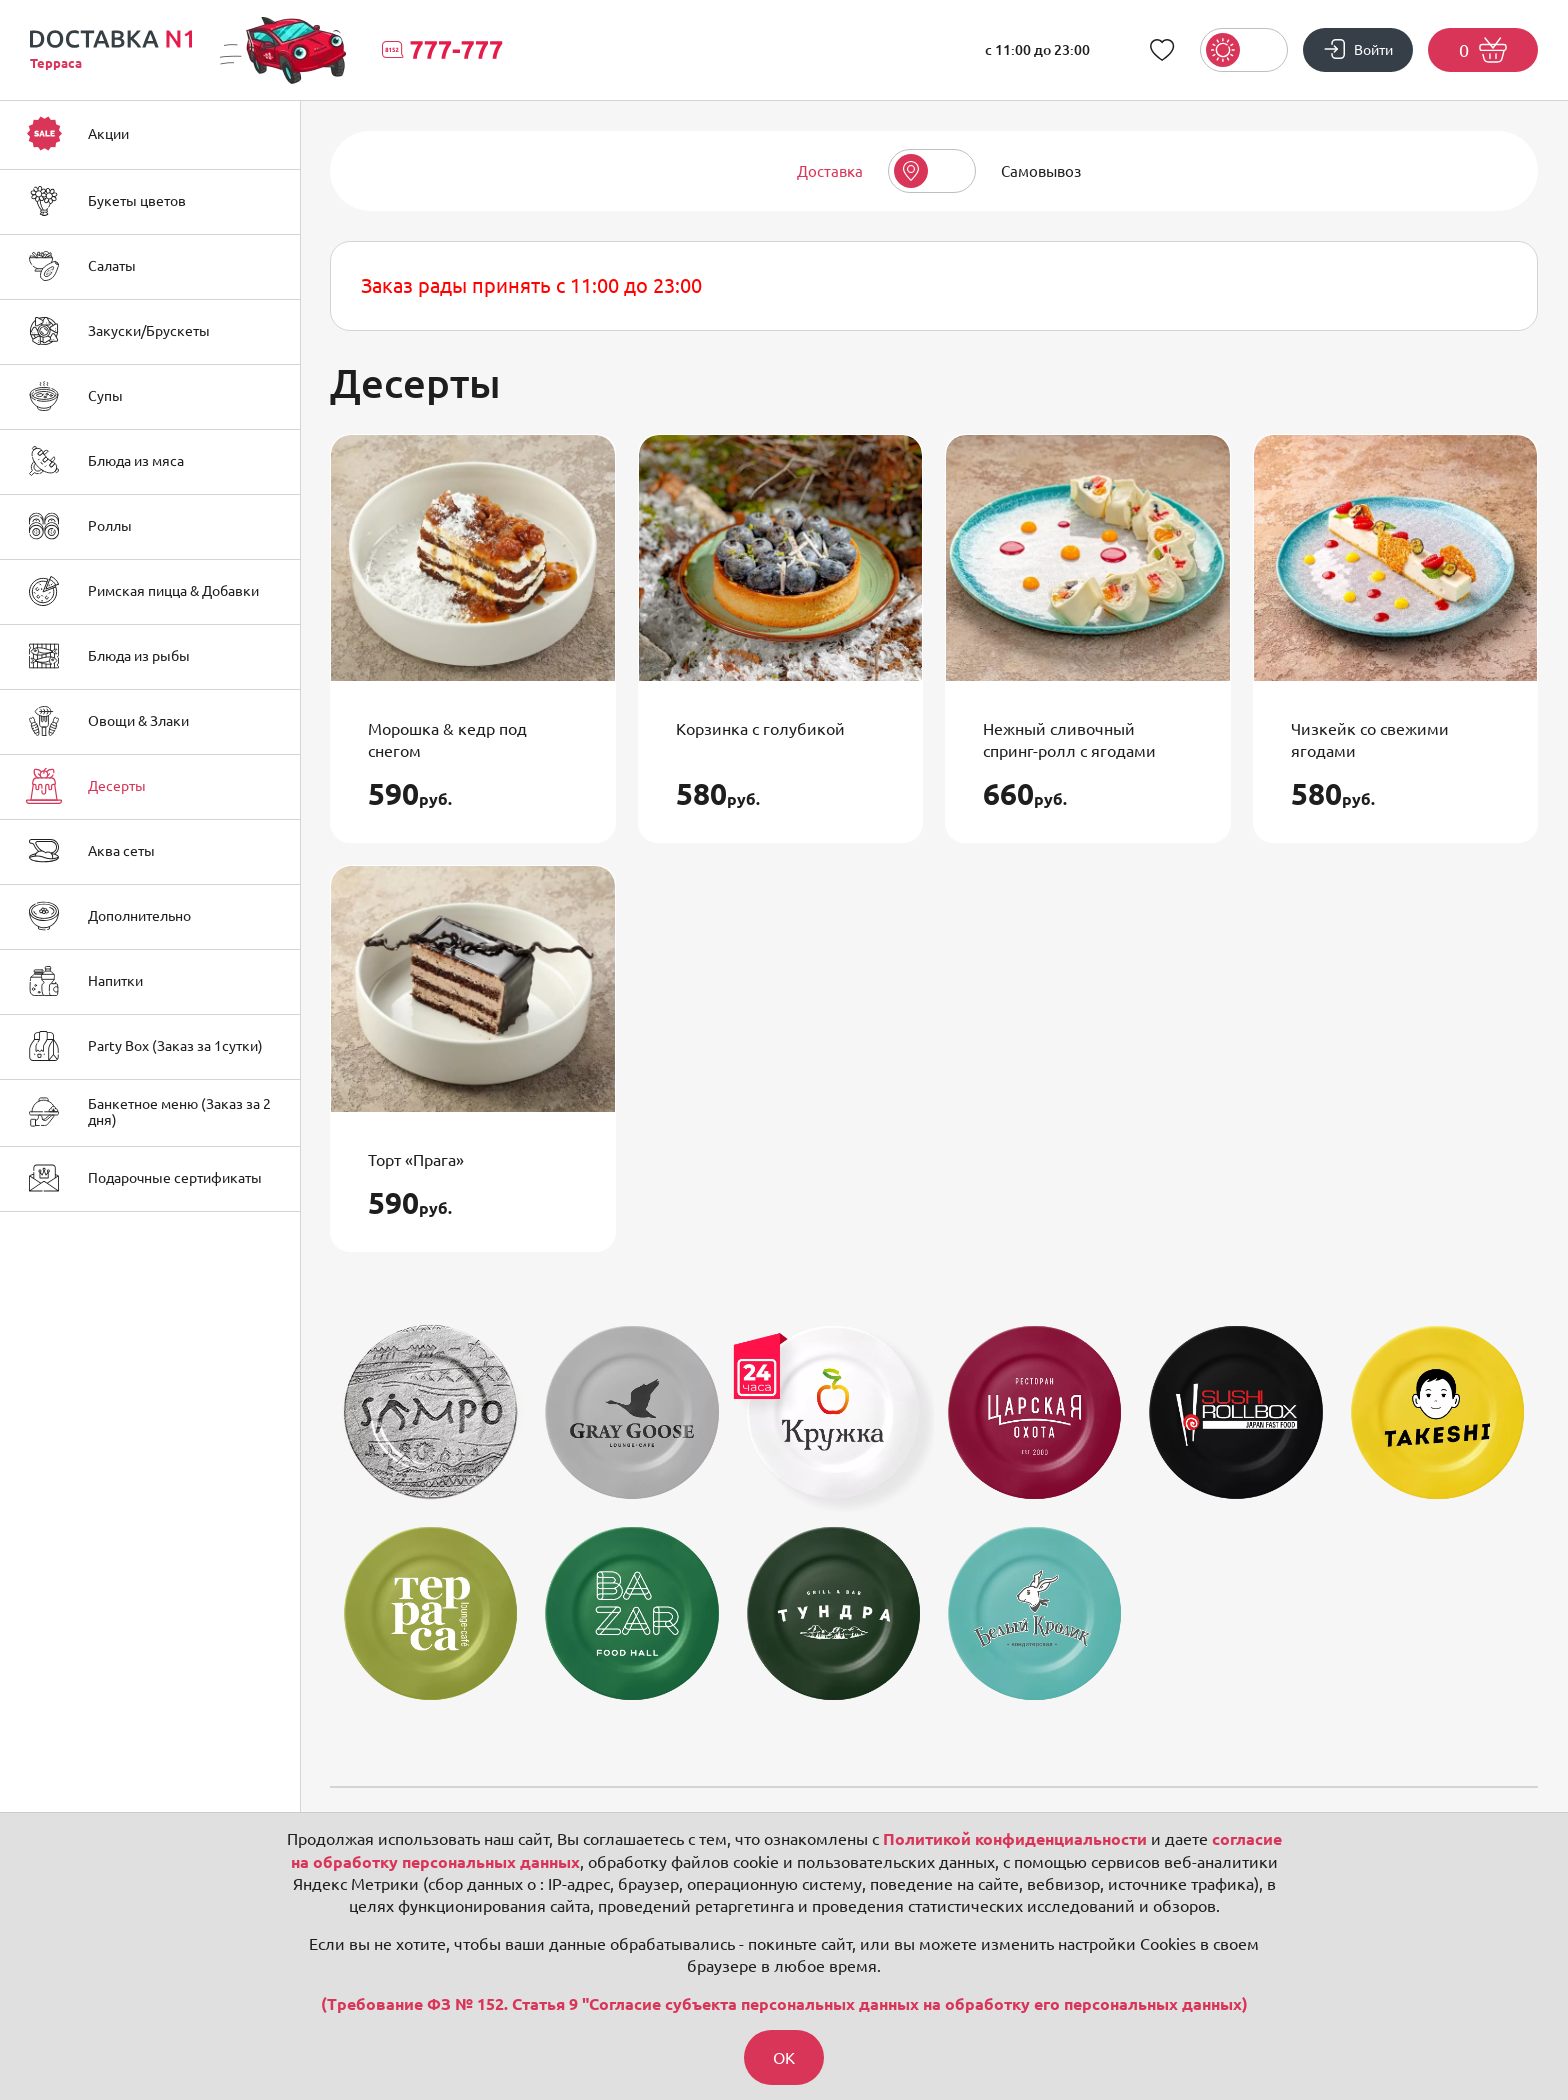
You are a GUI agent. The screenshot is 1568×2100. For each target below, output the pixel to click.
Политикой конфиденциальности (1015, 1839)
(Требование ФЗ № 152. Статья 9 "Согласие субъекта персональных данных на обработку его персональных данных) (784, 2004)
